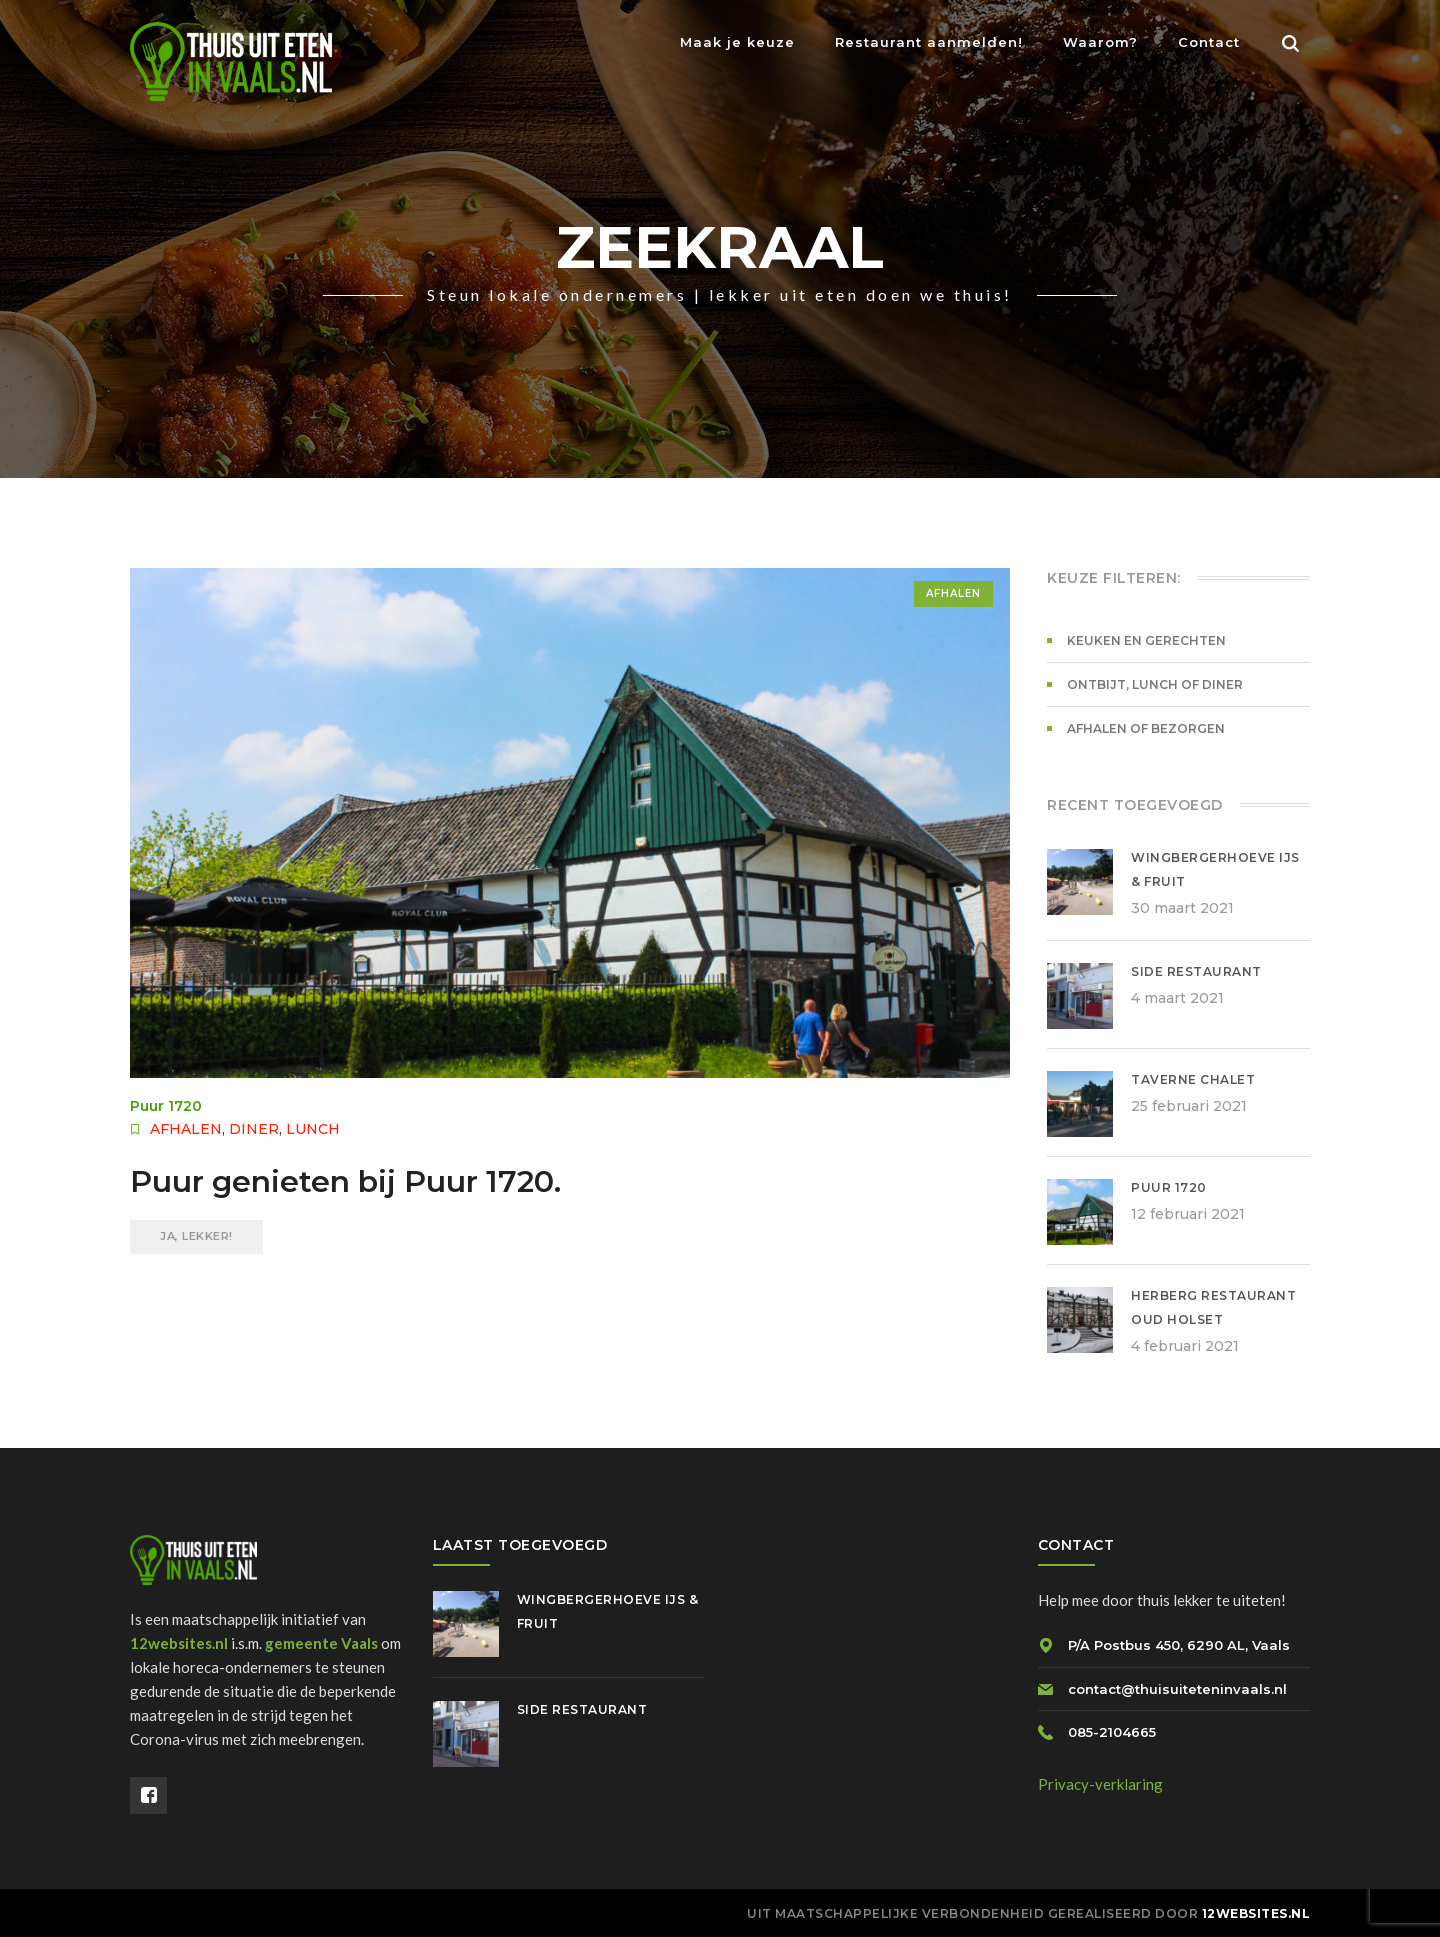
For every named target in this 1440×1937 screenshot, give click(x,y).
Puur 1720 (166, 1106)
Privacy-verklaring (1100, 1784)
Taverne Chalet (1193, 1079)
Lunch (313, 1129)
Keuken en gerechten (1146, 640)
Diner (254, 1129)
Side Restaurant (1196, 971)
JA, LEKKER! (196, 1236)
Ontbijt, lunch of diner (1155, 684)
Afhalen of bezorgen (1146, 728)
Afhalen (953, 593)
